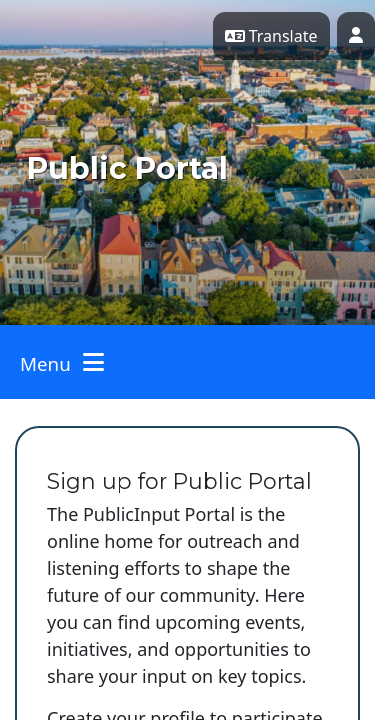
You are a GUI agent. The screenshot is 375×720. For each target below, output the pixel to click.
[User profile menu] (356, 36)
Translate (271, 36)
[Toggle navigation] (62, 362)
